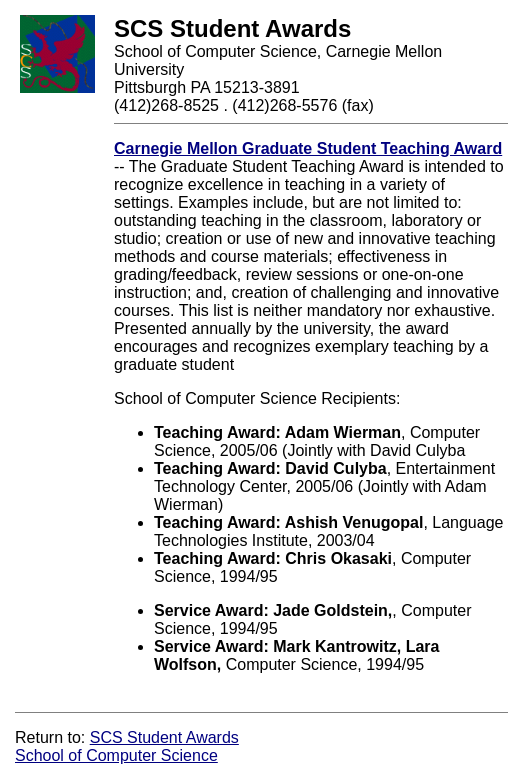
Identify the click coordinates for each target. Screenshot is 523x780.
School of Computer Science (116, 755)
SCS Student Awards (164, 737)
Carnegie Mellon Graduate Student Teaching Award (308, 148)
